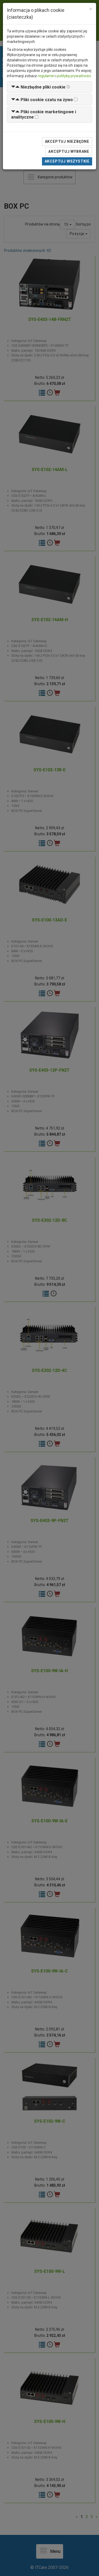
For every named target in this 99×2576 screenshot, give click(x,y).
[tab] (49, 86)
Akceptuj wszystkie (67, 161)
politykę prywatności (74, 76)
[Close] (90, 9)
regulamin (46, 76)
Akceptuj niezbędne (67, 141)
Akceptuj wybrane (68, 151)
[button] (38, 87)
